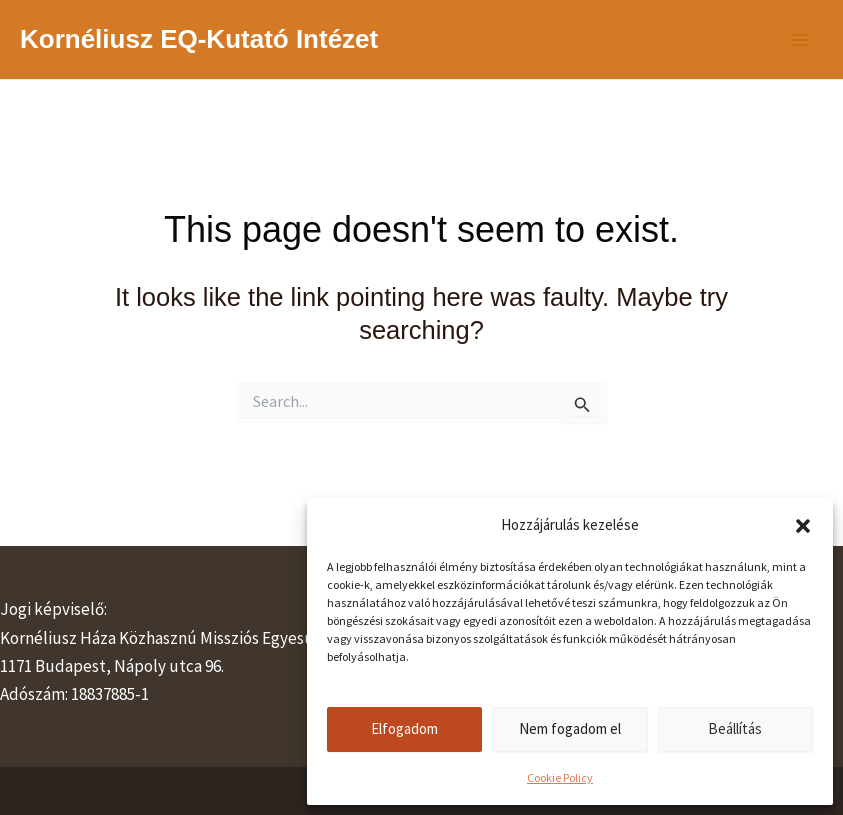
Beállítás (735, 728)
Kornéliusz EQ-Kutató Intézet (199, 39)
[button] (803, 526)
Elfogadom (404, 728)
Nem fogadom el (570, 728)
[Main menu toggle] (801, 40)
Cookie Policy (560, 777)
